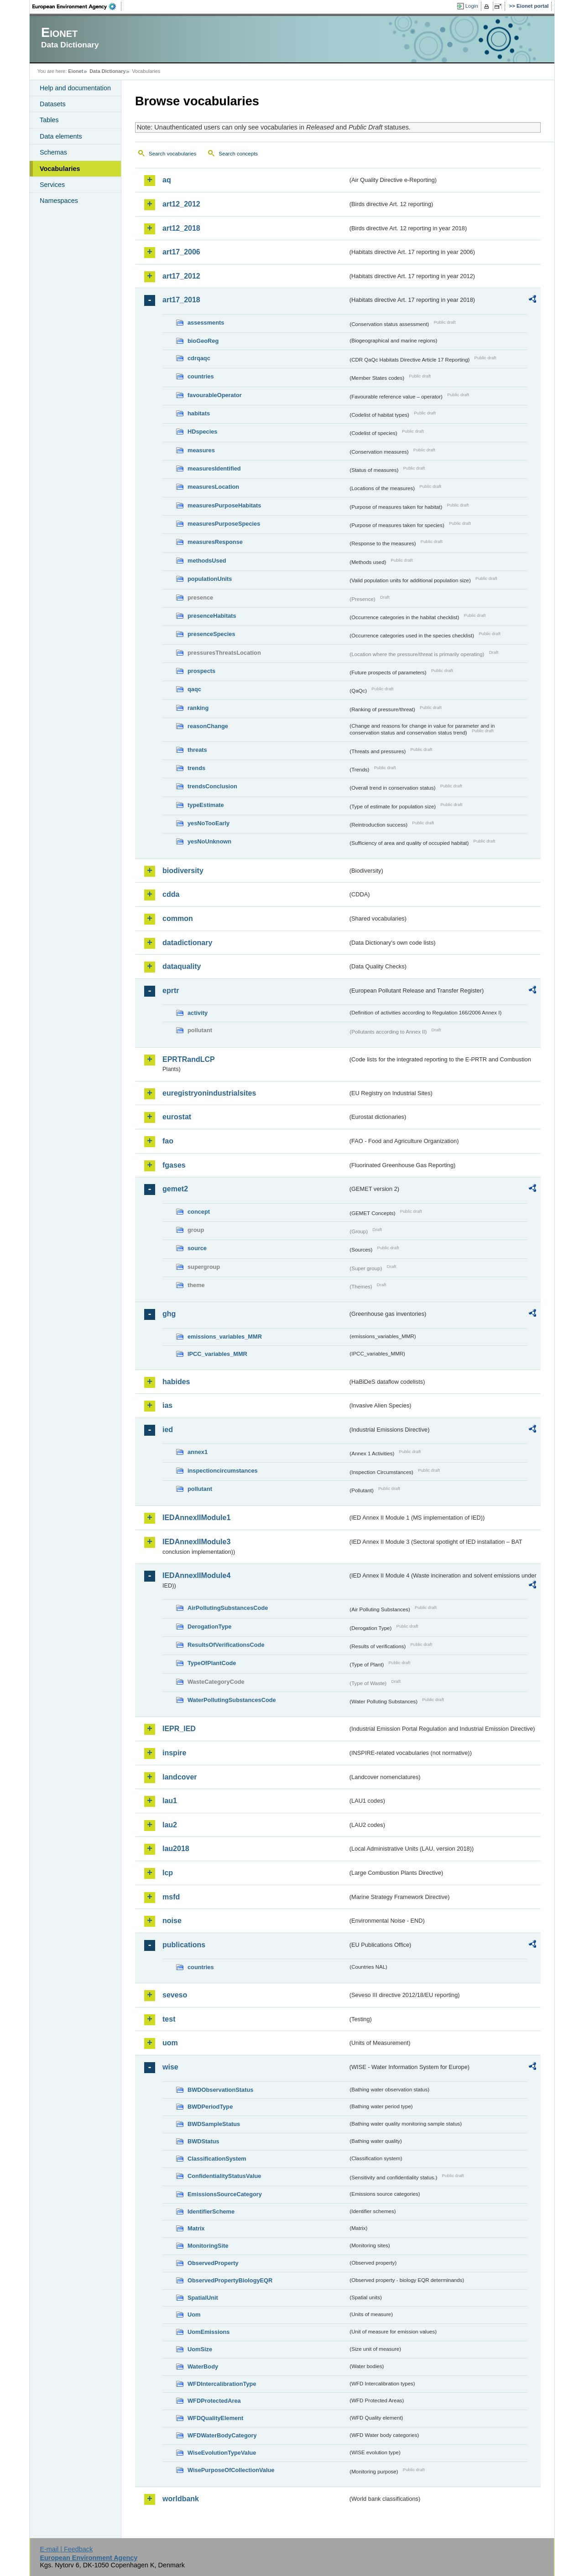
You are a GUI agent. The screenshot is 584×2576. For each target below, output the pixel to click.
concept (199, 1211)
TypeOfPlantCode (212, 1663)
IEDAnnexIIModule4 (196, 1575)
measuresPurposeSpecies (224, 523)
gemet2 (175, 1189)
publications (183, 1945)
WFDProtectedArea (214, 2400)
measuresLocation (213, 486)
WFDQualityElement (215, 2418)
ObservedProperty (213, 2263)
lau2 (169, 1825)
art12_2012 (181, 204)
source (197, 1248)
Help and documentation (75, 88)
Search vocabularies (172, 153)
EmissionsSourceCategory (225, 2194)
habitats (199, 413)
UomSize (200, 2349)
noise (172, 1920)
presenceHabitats (212, 615)
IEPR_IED (179, 1729)
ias (167, 1405)
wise (170, 2067)
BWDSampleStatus (214, 2124)
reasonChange (208, 726)
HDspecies (202, 431)
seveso (174, 1995)
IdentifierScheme (211, 2211)
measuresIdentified (214, 468)
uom (170, 2043)
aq (166, 180)
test (168, 2019)
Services (52, 184)
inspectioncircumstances (223, 1470)
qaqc (194, 689)
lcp (167, 1873)
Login (471, 6)
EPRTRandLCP (188, 1059)
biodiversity (182, 870)
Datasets (53, 104)
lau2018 (175, 1848)
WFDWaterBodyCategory (222, 2435)
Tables (49, 120)
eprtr (170, 990)
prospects (201, 670)
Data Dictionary (107, 71)
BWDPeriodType (210, 2106)
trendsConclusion (212, 786)
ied (167, 1429)
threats (197, 749)
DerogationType (209, 1626)
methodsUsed (207, 560)
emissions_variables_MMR (225, 1336)
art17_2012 (181, 276)
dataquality (181, 966)
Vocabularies (60, 168)
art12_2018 (181, 228)
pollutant (200, 1488)
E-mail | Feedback (66, 2549)
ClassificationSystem (217, 2158)
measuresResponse (215, 541)
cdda (170, 894)
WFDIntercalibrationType (222, 2383)
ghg (169, 1314)
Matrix (196, 2228)
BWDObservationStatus (220, 2089)
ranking (198, 707)
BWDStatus (203, 2141)
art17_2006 (181, 252)
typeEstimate (206, 805)
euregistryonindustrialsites (209, 1093)
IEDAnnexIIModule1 (196, 1517)
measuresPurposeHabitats (224, 505)
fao (167, 1141)
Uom (194, 2314)
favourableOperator (215, 395)
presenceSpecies (211, 634)
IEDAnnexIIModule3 (196, 1542)
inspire (174, 1753)
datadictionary (187, 943)
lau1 (169, 1801)
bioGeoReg (203, 340)
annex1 (198, 1451)
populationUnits (210, 578)
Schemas (53, 152)
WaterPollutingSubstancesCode (232, 1700)
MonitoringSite (208, 2245)
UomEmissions (208, 2331)
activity (198, 1012)
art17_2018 (181, 300)
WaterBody (203, 2366)
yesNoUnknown (209, 841)
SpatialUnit (203, 2297)
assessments (206, 322)
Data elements (61, 136)
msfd (171, 1897)
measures (201, 450)
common (177, 918)
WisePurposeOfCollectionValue (231, 2470)
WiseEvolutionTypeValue (222, 2452)
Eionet (75, 71)
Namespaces (59, 200)
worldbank (180, 2499)
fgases (174, 1165)
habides (176, 1382)
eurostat (176, 1117)
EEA (77, 6)
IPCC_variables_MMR (217, 1353)
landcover (179, 1777)
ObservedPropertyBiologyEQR (230, 2280)
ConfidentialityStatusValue (224, 2176)
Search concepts (238, 153)
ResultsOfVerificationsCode (226, 1644)
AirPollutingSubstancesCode (228, 1607)
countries (201, 376)
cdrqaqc (199, 358)
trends (196, 768)
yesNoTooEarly (208, 823)
